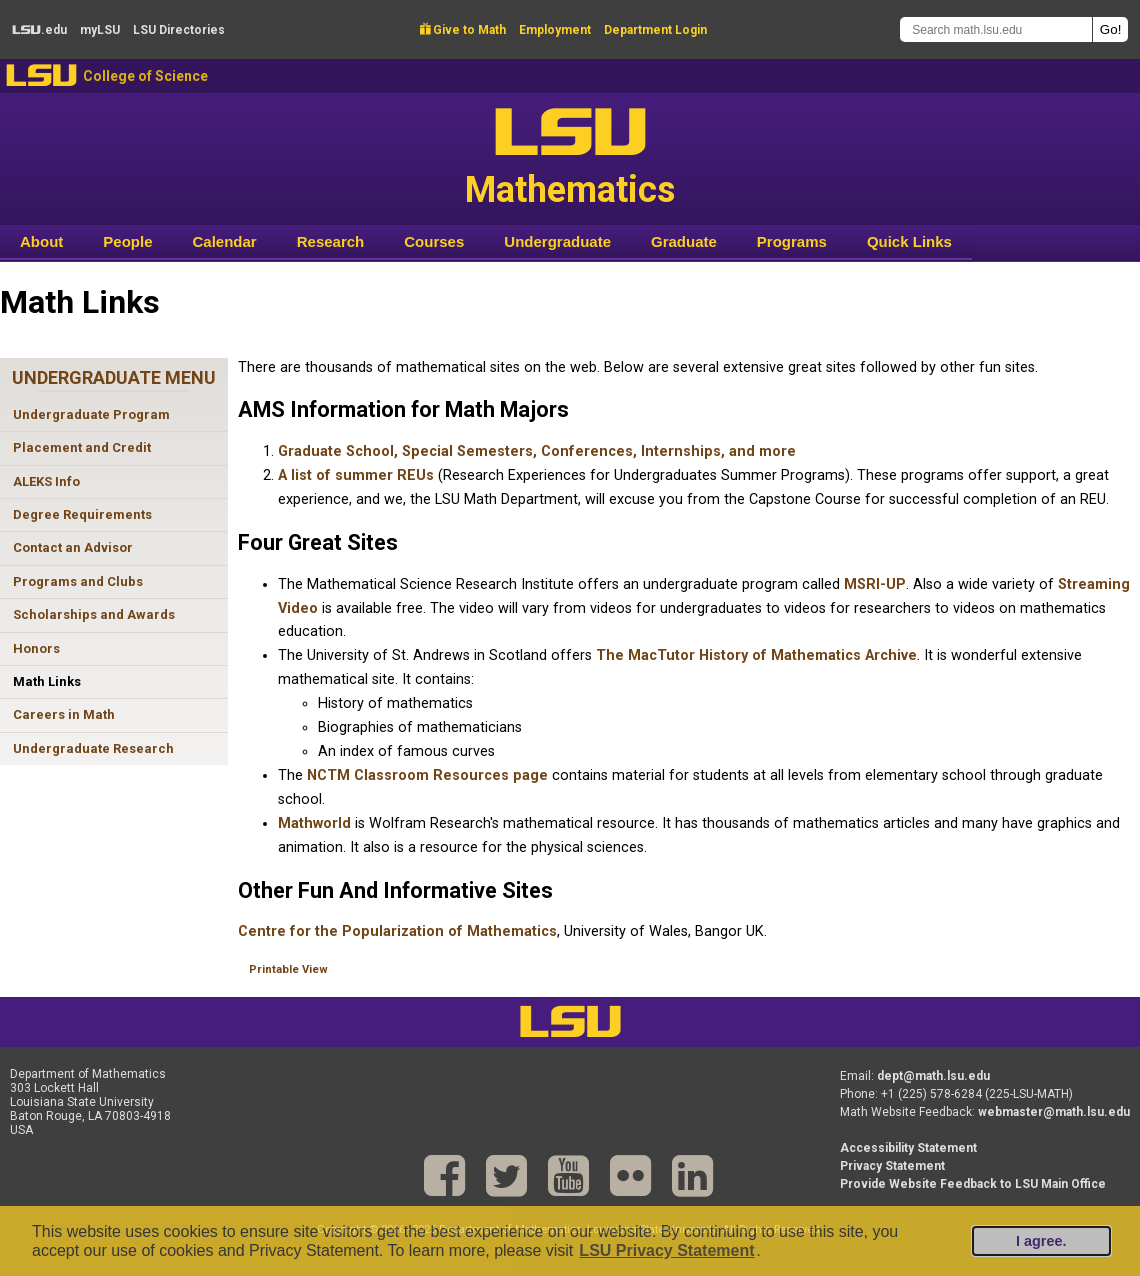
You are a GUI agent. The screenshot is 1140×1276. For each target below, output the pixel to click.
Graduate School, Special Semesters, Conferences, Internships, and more (537, 451)
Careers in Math (64, 714)
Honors (36, 648)
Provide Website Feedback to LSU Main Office (973, 1184)
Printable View (288, 969)
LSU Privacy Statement (666, 1250)
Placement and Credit (82, 447)
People (127, 241)
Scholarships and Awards (94, 614)
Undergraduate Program (91, 414)
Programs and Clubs (78, 581)
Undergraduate (557, 241)
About (41, 241)
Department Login (655, 30)
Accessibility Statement (908, 1148)
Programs (792, 241)
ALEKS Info (46, 481)
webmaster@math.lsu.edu (1054, 1112)
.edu (39, 30)
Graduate (684, 241)
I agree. (1041, 1241)
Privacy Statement (892, 1166)
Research (331, 241)
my (100, 30)
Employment (555, 30)
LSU (41, 75)
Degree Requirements (82, 514)
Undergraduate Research (93, 748)
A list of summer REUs (356, 475)
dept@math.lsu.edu (933, 1076)
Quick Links (909, 241)
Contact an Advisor (73, 547)
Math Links (47, 681)
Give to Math (463, 30)
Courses (434, 241)
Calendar (225, 241)
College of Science (145, 76)
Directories (179, 30)
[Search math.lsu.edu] (996, 29)
